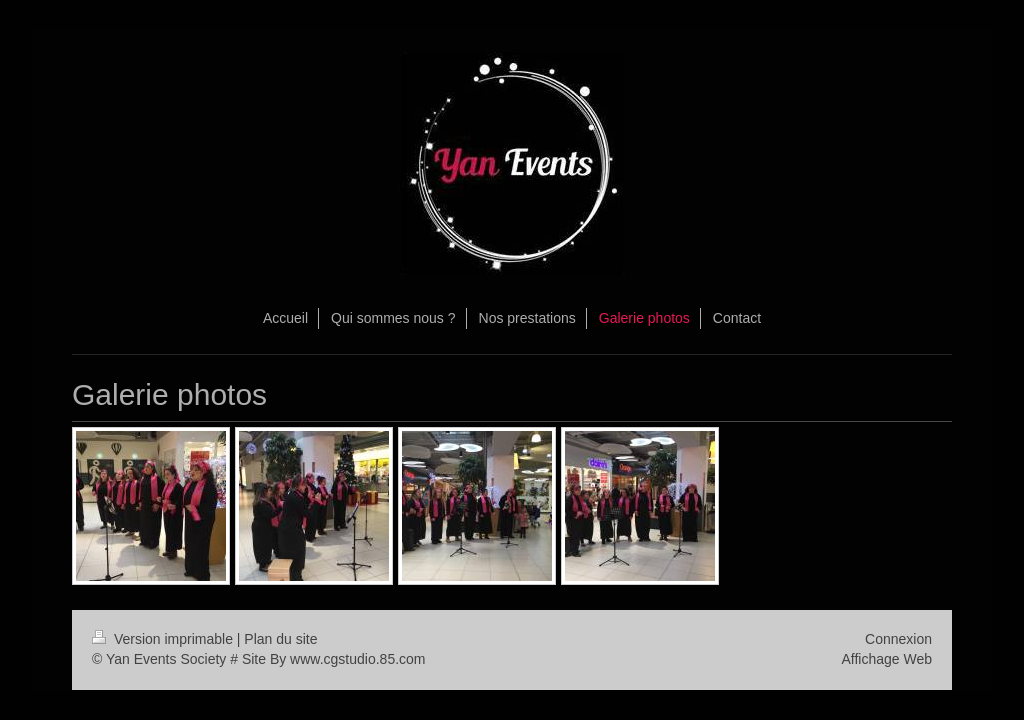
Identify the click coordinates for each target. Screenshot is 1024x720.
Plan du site (280, 639)
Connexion (898, 639)
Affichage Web (886, 659)
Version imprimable (164, 639)
